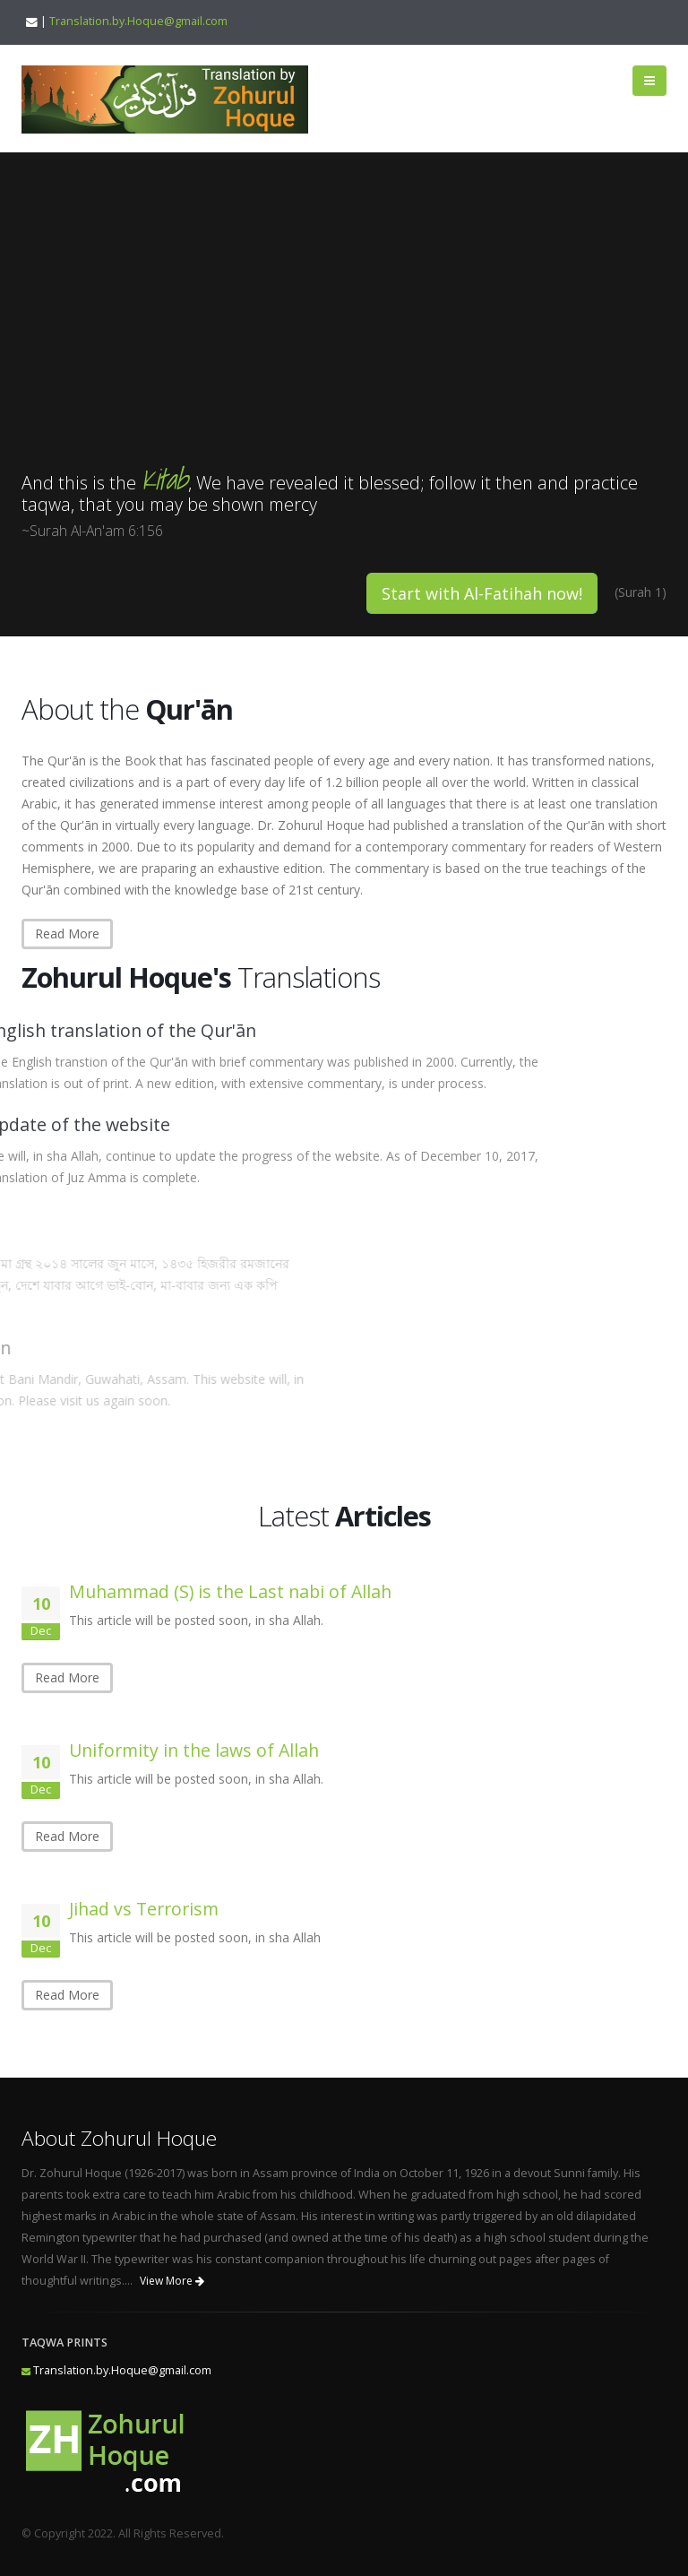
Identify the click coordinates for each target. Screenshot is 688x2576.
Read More (67, 933)
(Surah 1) (640, 592)
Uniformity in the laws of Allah (194, 1750)
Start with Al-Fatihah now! (482, 593)
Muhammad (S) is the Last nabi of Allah (230, 1591)
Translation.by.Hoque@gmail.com (138, 21)
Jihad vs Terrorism (144, 1909)
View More (172, 2280)
